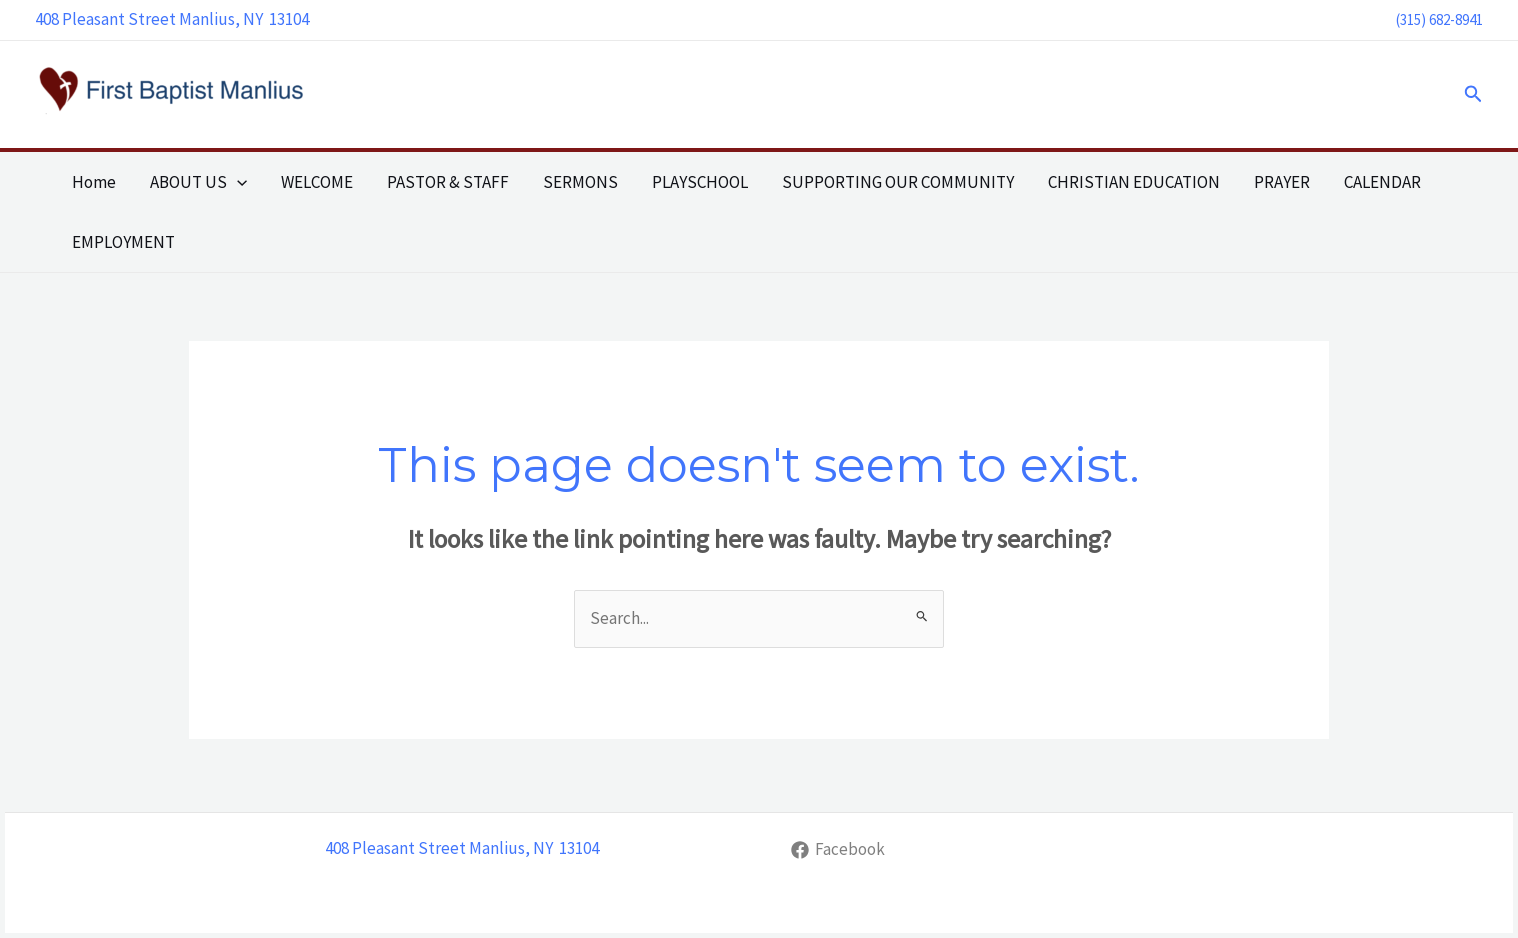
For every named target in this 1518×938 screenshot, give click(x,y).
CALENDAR (1382, 182)
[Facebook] (838, 850)
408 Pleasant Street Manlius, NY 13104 (172, 19)
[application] (237, 182)
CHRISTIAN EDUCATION (1134, 182)
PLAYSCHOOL (700, 182)
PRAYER (1282, 182)
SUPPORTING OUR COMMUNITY (898, 182)
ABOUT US (198, 182)
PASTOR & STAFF (448, 182)
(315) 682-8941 (1439, 19)
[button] (1473, 94)
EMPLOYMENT (123, 242)
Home (94, 182)
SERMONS (580, 182)
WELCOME (317, 182)
